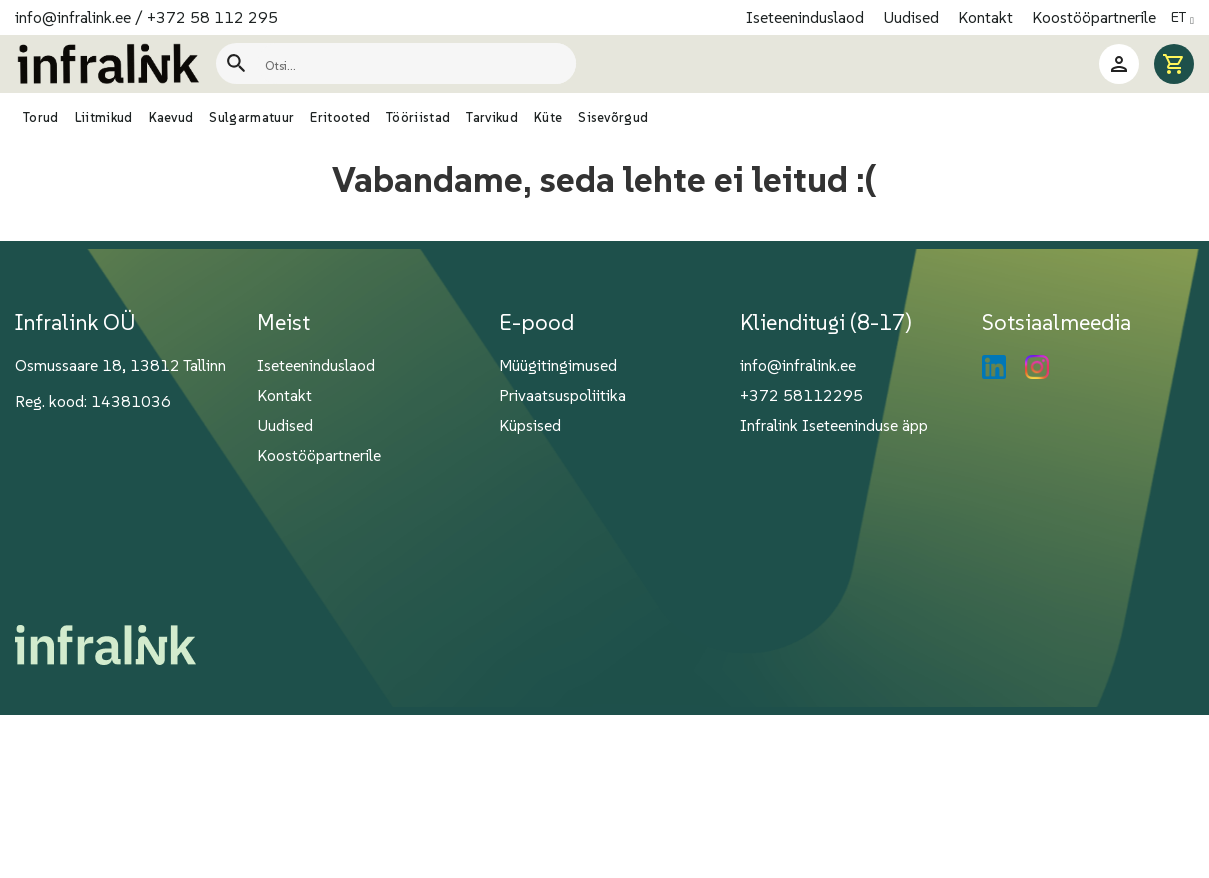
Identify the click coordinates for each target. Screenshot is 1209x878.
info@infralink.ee (73, 17)
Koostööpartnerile (1094, 17)
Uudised (913, 17)
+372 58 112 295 (212, 17)
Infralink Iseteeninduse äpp (834, 425)
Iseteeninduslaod (807, 17)
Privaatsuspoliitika (562, 395)
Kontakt (987, 17)
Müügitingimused (558, 365)
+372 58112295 (801, 395)
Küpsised (530, 425)
